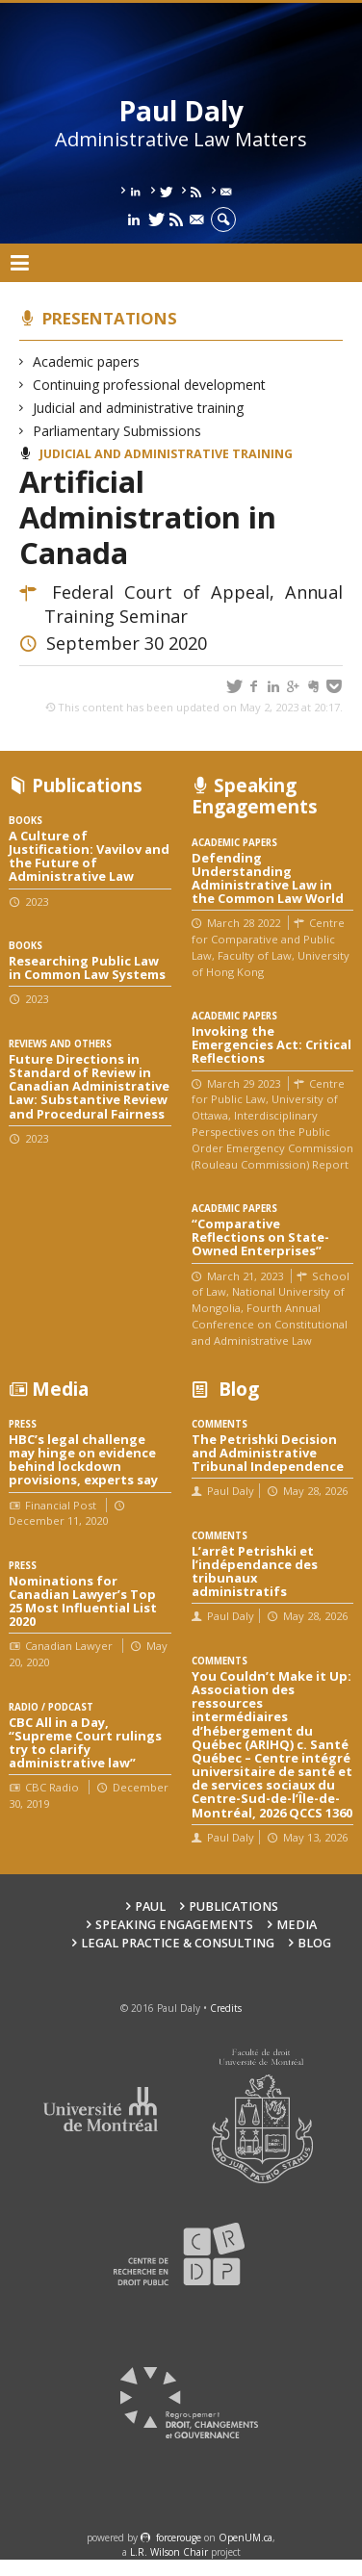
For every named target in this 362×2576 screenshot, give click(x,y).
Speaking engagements (174, 1925)
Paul (150, 1906)
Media (296, 1925)
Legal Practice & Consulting (177, 1943)
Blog (314, 1943)
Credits (226, 2008)
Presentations (109, 318)
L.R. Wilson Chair (169, 2552)
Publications (233, 1906)
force (178, 2537)
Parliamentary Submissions (117, 431)
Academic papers (87, 361)
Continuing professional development (150, 384)
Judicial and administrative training (139, 408)
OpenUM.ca (245, 2537)
